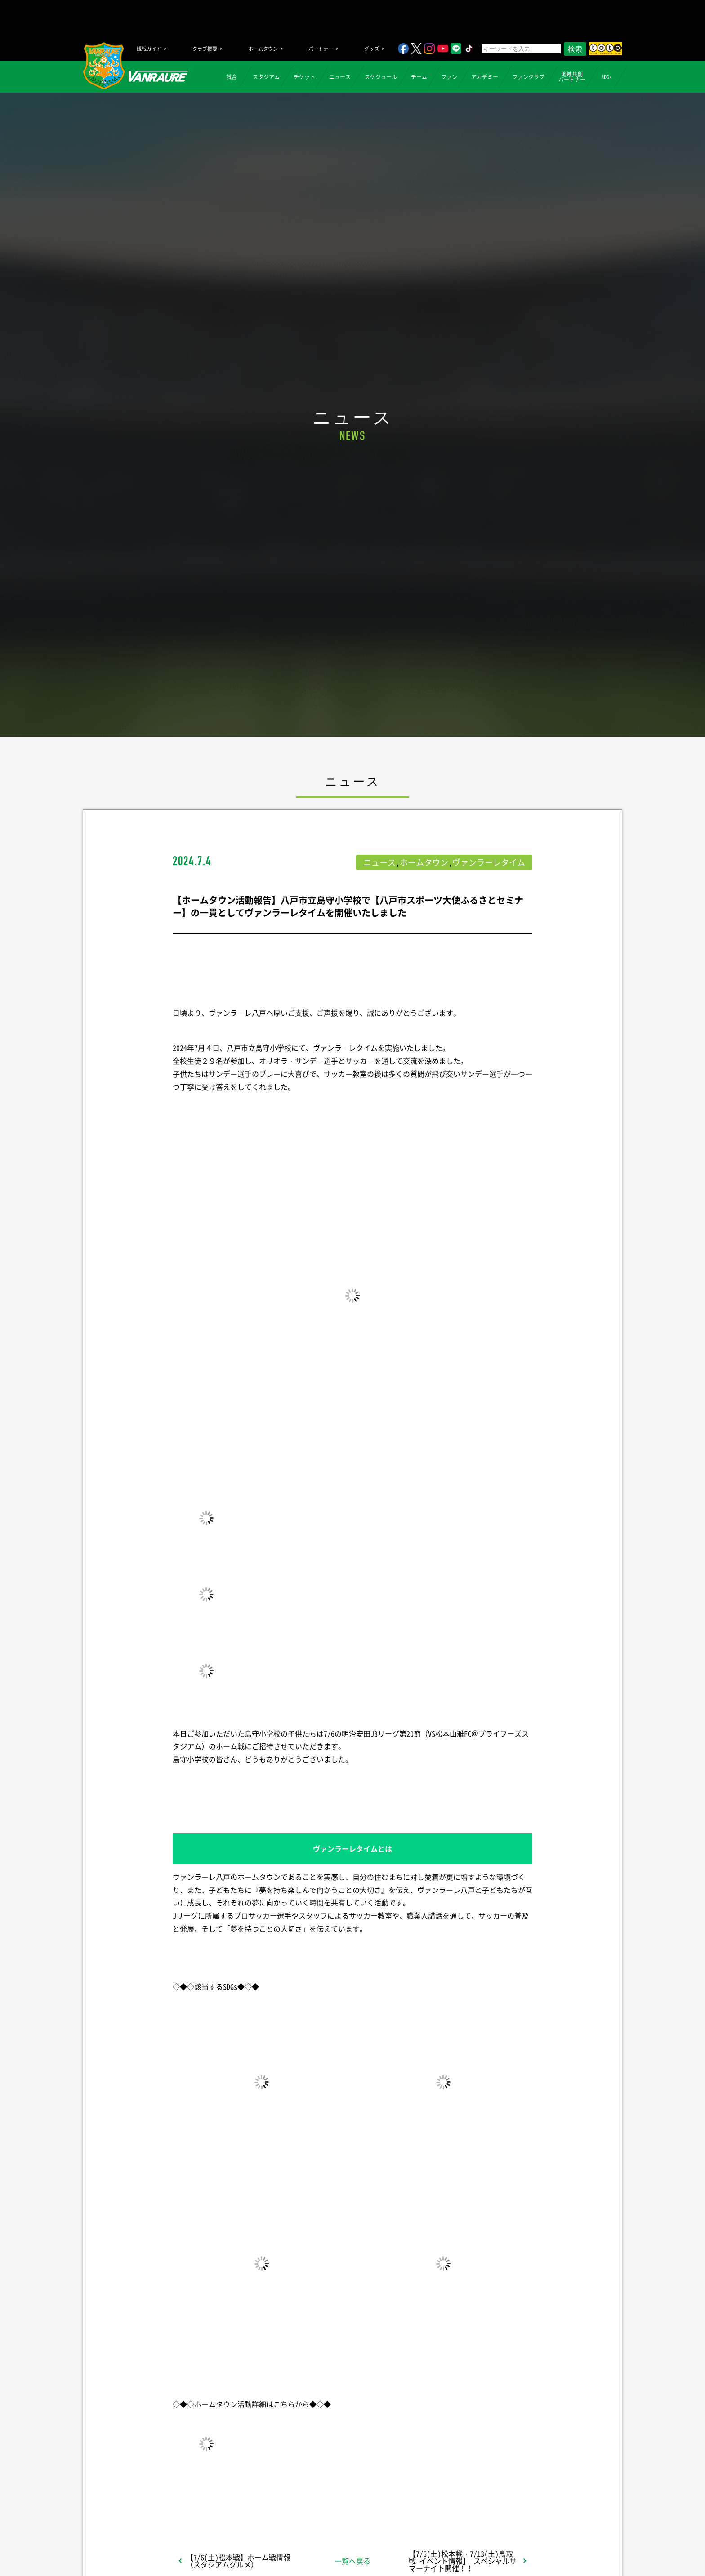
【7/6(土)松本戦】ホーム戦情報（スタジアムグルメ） (238, 2561)
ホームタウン (263, 48)
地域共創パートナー (571, 77)
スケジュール (381, 77)
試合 (231, 77)
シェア (244, 2494)
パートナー (320, 48)
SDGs (606, 77)
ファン (449, 77)
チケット (304, 77)
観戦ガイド (149, 48)
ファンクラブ (528, 77)
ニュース (340, 77)
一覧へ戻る (352, 2560)
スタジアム (266, 77)
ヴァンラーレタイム (488, 862)
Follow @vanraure (443, 2494)
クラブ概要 (204, 48)
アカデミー (484, 77)
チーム (419, 77)
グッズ (371, 48)
